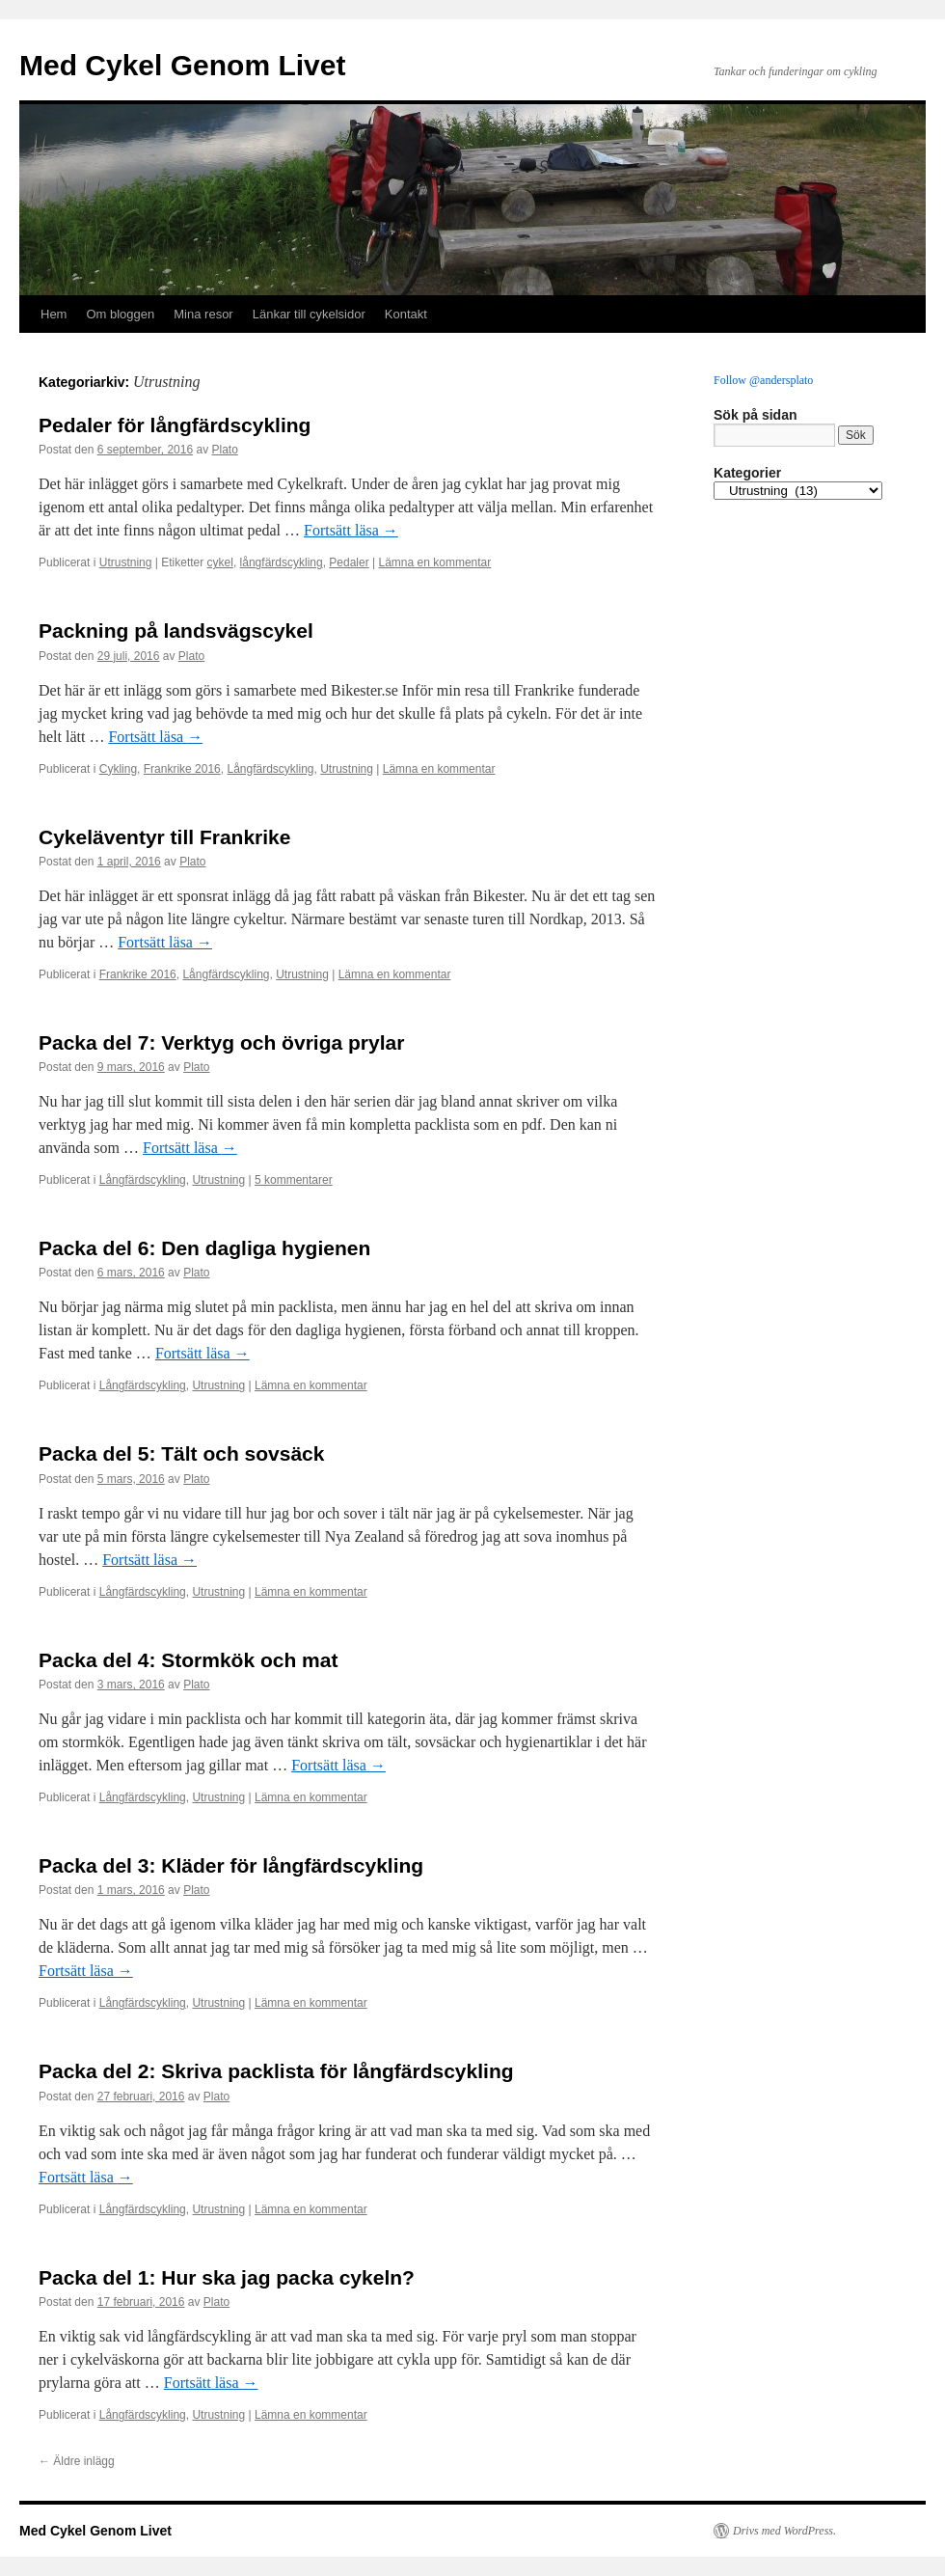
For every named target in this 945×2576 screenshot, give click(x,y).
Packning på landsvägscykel (176, 630)
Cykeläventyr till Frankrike (164, 837)
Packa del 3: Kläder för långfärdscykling (231, 1865)
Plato (225, 449)
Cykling (118, 769)
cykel (220, 562)
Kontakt (406, 314)
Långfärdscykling (270, 769)
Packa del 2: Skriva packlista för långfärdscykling (276, 2071)
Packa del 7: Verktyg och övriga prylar (221, 1042)
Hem (53, 314)
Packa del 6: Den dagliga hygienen (204, 1248)
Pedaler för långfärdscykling (174, 425)
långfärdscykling (281, 562)
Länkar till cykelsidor (309, 314)
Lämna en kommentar (435, 562)
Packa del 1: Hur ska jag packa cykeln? (227, 2277)
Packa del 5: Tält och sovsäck (181, 1453)
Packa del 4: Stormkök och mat (188, 1660)
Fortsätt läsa (351, 530)
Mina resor (203, 314)
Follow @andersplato (763, 380)
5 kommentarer (294, 1180)
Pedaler (348, 562)
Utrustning (125, 562)
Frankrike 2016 (182, 769)
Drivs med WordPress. (784, 2530)
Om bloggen (120, 314)
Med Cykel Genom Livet (182, 65)
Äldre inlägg (77, 2461)
